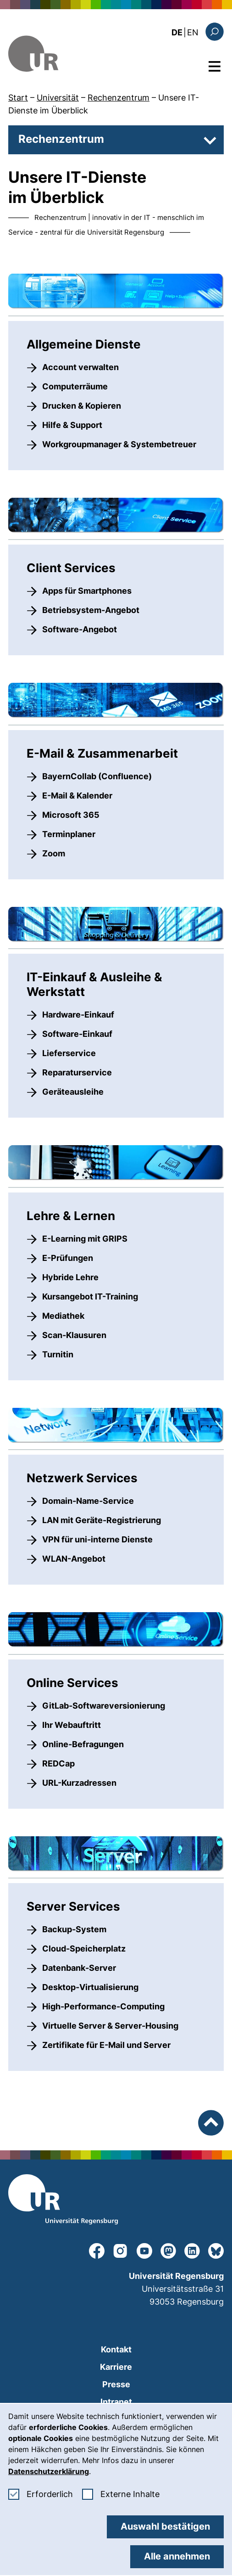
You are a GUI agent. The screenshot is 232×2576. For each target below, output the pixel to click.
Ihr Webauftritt (71, 1725)
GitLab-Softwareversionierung (103, 1705)
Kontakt (116, 2349)
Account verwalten (80, 367)
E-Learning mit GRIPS (84, 1238)
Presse (116, 2384)
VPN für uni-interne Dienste (97, 1539)
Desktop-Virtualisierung (90, 1987)
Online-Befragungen (83, 1744)
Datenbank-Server (79, 1968)
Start (18, 97)
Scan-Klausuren (74, 1335)
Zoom (53, 853)
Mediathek (63, 1316)
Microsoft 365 (70, 815)
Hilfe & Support (72, 425)
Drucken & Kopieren (81, 406)
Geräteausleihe (73, 1092)
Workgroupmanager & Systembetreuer (119, 444)
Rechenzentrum (118, 97)
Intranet (116, 2402)
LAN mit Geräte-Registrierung (101, 1520)
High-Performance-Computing (103, 2006)
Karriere (116, 2367)
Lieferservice (69, 1053)
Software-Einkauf (77, 1034)
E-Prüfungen (67, 1258)
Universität (58, 97)
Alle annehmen (177, 2556)
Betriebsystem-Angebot (90, 610)
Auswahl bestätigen (165, 2526)
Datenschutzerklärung (48, 2471)
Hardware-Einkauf (78, 1014)
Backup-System (74, 1929)
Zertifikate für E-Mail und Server (106, 2045)
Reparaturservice (77, 1072)
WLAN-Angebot (73, 1559)
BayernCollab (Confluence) (97, 776)
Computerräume (75, 386)
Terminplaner (68, 834)
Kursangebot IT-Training (90, 1296)
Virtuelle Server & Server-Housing (110, 2025)
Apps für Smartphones (87, 591)
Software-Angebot (79, 629)
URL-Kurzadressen (79, 1783)
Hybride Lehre (70, 1277)
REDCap (58, 1763)
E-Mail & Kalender (77, 795)
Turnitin (57, 1354)
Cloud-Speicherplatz (84, 1948)
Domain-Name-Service (88, 1501)
